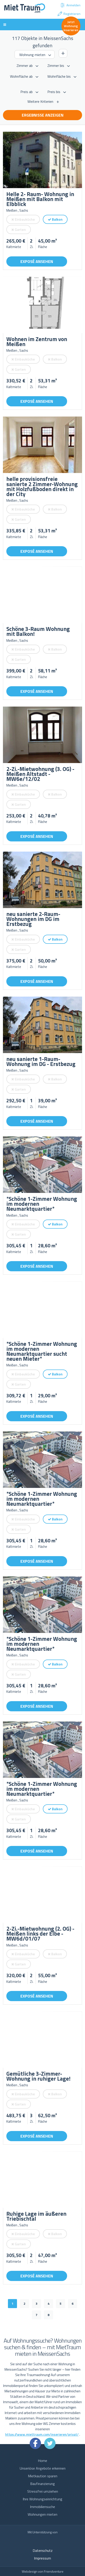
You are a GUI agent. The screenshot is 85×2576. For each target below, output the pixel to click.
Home (42, 2460)
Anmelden (70, 5)
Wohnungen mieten (42, 2514)
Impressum (42, 2558)
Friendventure (53, 2571)
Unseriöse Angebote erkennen (43, 2468)
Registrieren (68, 13)
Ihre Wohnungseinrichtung (42, 2499)
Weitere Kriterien (40, 101)
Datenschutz (43, 2550)
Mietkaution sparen (42, 2476)
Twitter (50, 2443)
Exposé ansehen (36, 261)
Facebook (35, 2443)
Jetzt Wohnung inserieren (70, 25)
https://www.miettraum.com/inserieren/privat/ (42, 2434)
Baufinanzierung (42, 2483)
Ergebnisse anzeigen (42, 115)
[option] (42, 160)
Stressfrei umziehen (42, 2491)
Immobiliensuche (42, 2506)
